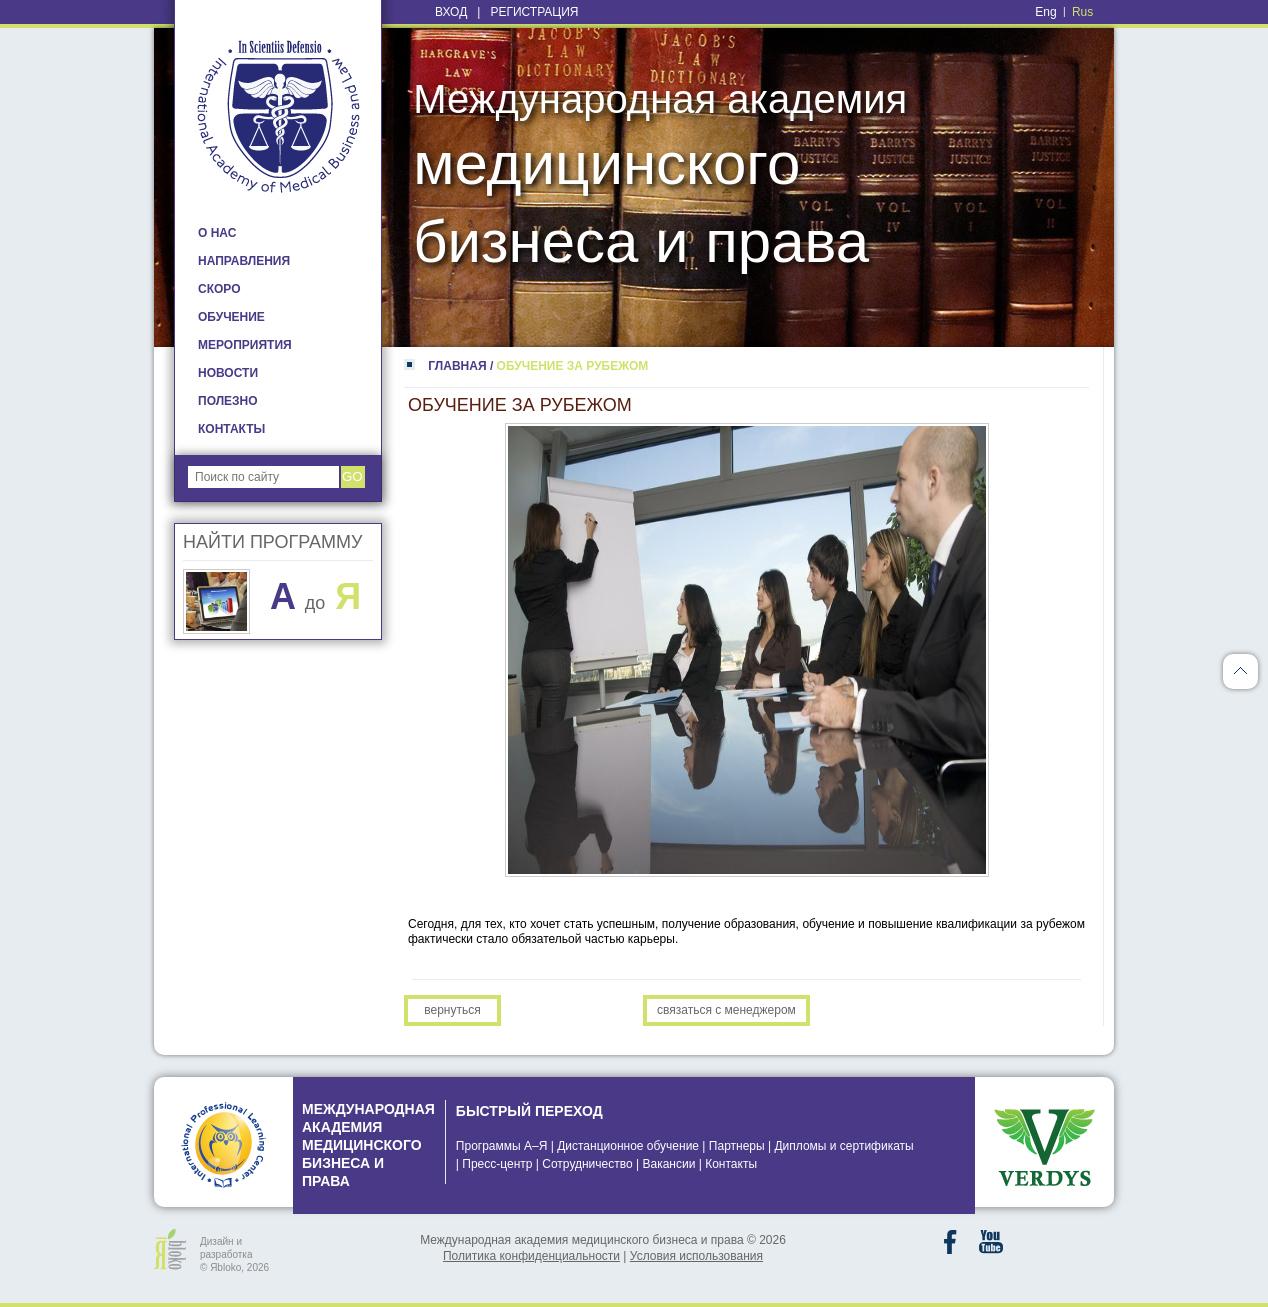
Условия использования (696, 1256)
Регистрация (534, 12)
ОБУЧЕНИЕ (231, 317)
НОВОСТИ (228, 373)
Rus (1082, 12)
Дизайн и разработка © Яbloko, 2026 (234, 1253)
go (352, 476)
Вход (451, 12)
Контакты (731, 1164)
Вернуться (452, 1010)
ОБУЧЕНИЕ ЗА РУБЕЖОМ (573, 366)
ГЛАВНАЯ (457, 366)
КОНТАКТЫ (231, 429)
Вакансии (668, 1164)
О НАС (217, 233)
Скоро (219, 289)
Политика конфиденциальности (531, 1256)
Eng (1045, 12)
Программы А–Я (502, 1146)
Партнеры (737, 1146)
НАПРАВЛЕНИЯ (244, 261)
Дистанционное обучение (628, 1146)
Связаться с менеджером (726, 1010)
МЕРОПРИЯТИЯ (245, 345)
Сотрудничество (587, 1164)
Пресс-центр (497, 1164)
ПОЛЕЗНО (228, 401)
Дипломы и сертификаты (843, 1146)
